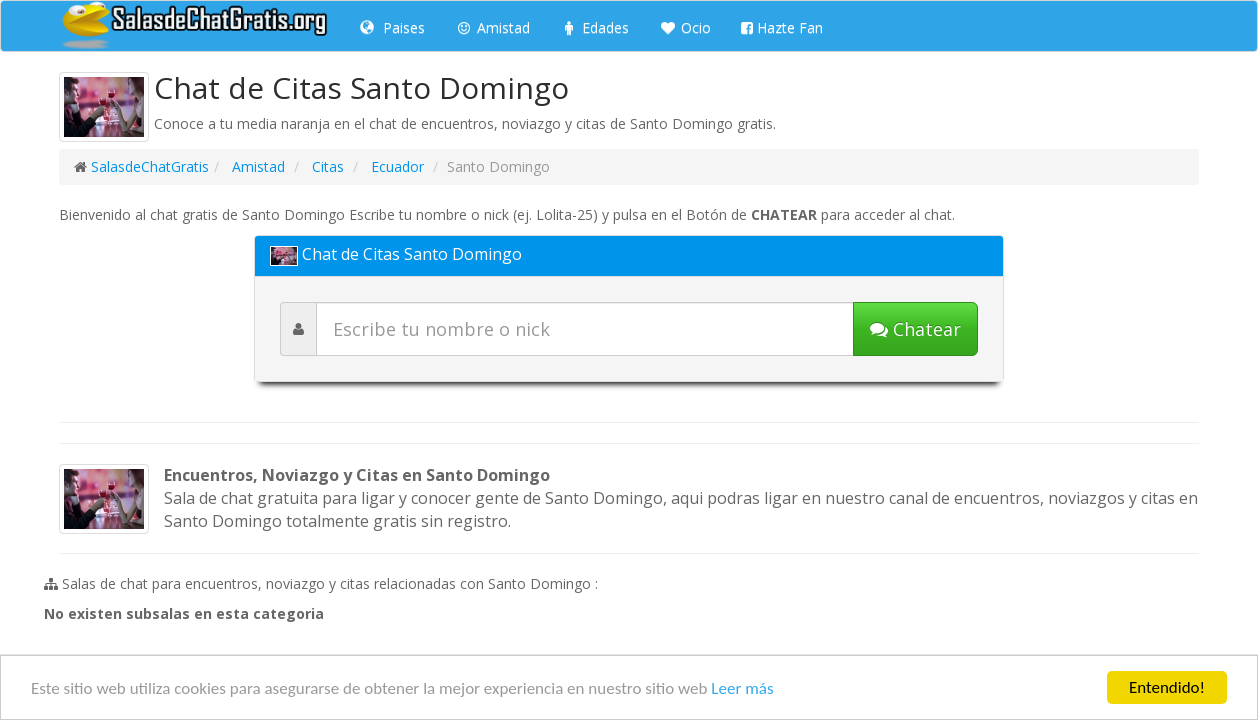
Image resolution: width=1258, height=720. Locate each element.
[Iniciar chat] (915, 329)
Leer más (742, 690)
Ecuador (395, 166)
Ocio (685, 27)
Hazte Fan (782, 27)
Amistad (492, 27)
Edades (594, 27)
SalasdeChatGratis (150, 166)
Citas (326, 166)
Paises (392, 27)
